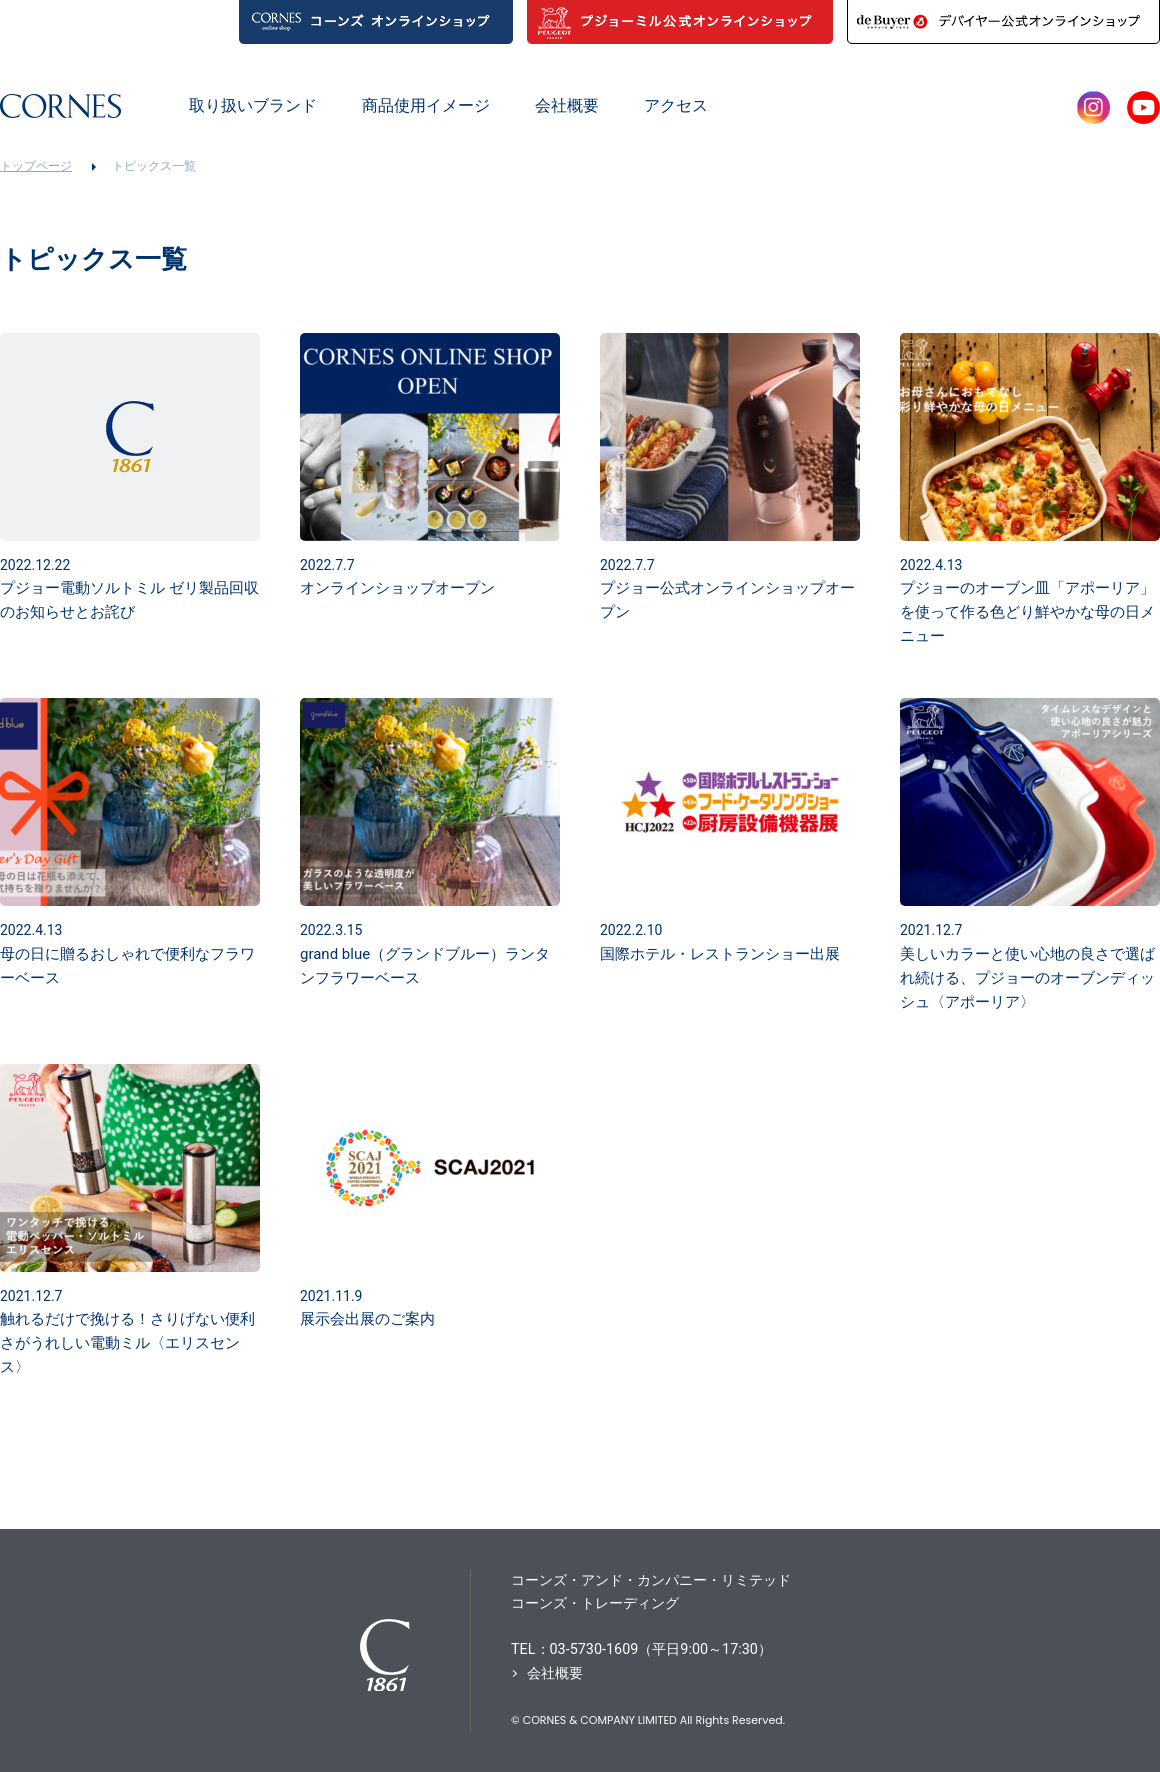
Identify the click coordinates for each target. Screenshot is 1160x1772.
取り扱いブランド (253, 105)
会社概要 (567, 105)
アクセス (676, 105)
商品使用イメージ (426, 105)
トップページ (36, 166)
